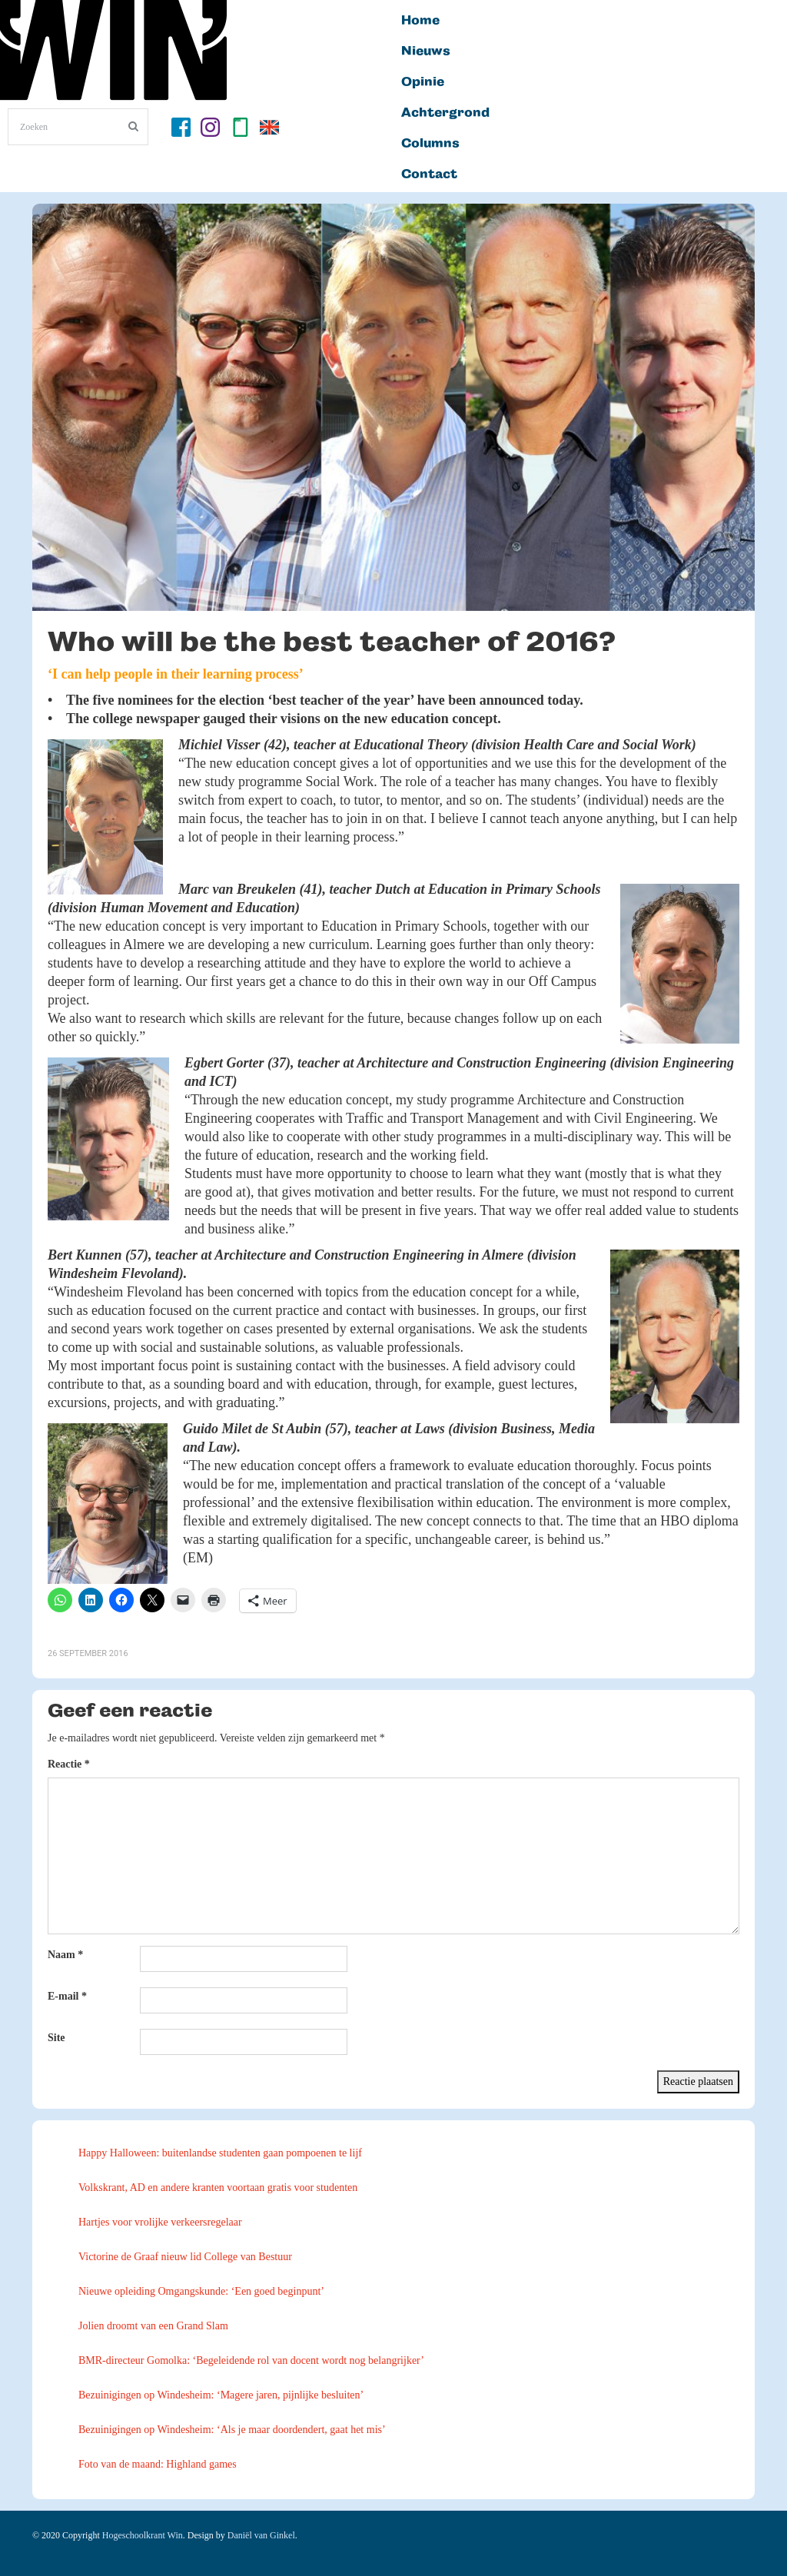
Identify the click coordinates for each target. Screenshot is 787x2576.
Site (56, 2037)
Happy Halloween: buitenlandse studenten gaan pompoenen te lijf (220, 2153)
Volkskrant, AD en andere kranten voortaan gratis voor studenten (217, 2187)
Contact (429, 174)
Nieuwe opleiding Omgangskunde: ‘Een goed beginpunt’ (201, 2291)
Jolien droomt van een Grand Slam (153, 2326)
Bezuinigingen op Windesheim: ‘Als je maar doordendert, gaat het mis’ (232, 2429)
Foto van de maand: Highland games (157, 2464)
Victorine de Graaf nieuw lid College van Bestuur (185, 2256)
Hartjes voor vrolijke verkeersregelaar (160, 2222)
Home (420, 21)
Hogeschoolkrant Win (142, 2535)
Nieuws (425, 51)
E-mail (67, 1996)
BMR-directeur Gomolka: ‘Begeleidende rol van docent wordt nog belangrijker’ (251, 2360)
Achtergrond (445, 113)
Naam (65, 1954)
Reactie (69, 1764)
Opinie (422, 82)
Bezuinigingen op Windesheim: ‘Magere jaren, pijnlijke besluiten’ (221, 2395)
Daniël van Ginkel (261, 2535)
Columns (430, 144)
